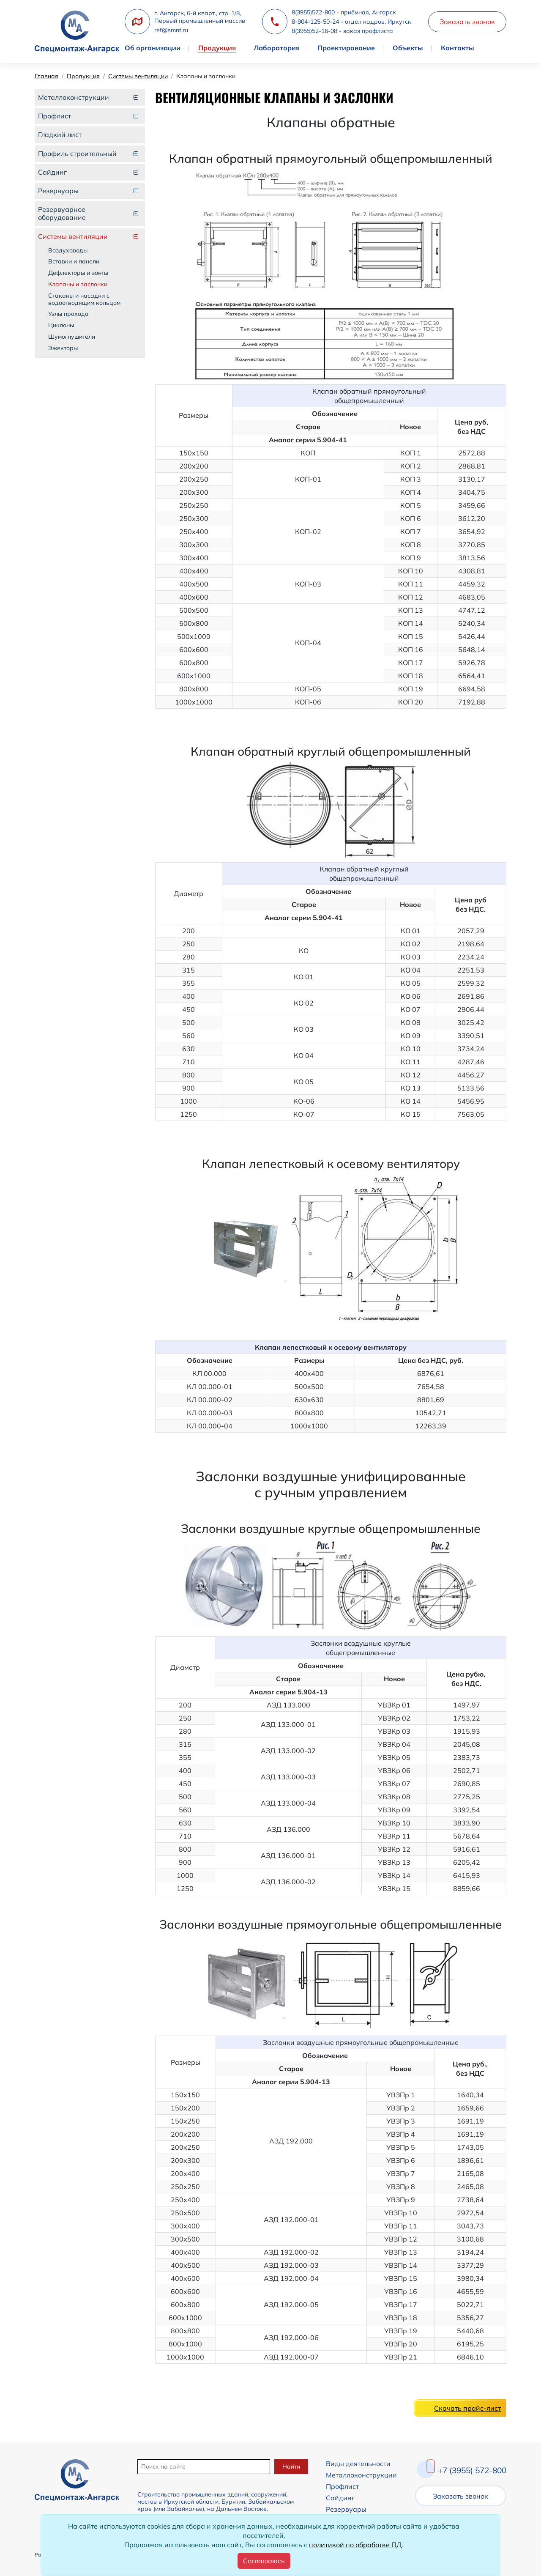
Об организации (152, 48)
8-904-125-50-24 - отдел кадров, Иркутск (351, 21)
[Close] (264, 2561)
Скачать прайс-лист (467, 2408)
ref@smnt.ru (171, 30)
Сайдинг (340, 2498)
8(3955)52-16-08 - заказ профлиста (342, 31)
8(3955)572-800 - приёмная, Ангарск (344, 12)
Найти (291, 2466)
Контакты (457, 48)
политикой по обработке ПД (355, 2544)
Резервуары (346, 2509)
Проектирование (346, 48)
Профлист (342, 2486)
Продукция (217, 48)
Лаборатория (277, 48)
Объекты (408, 48)
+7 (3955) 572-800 (472, 2470)
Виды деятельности (358, 2463)
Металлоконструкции (361, 2475)
